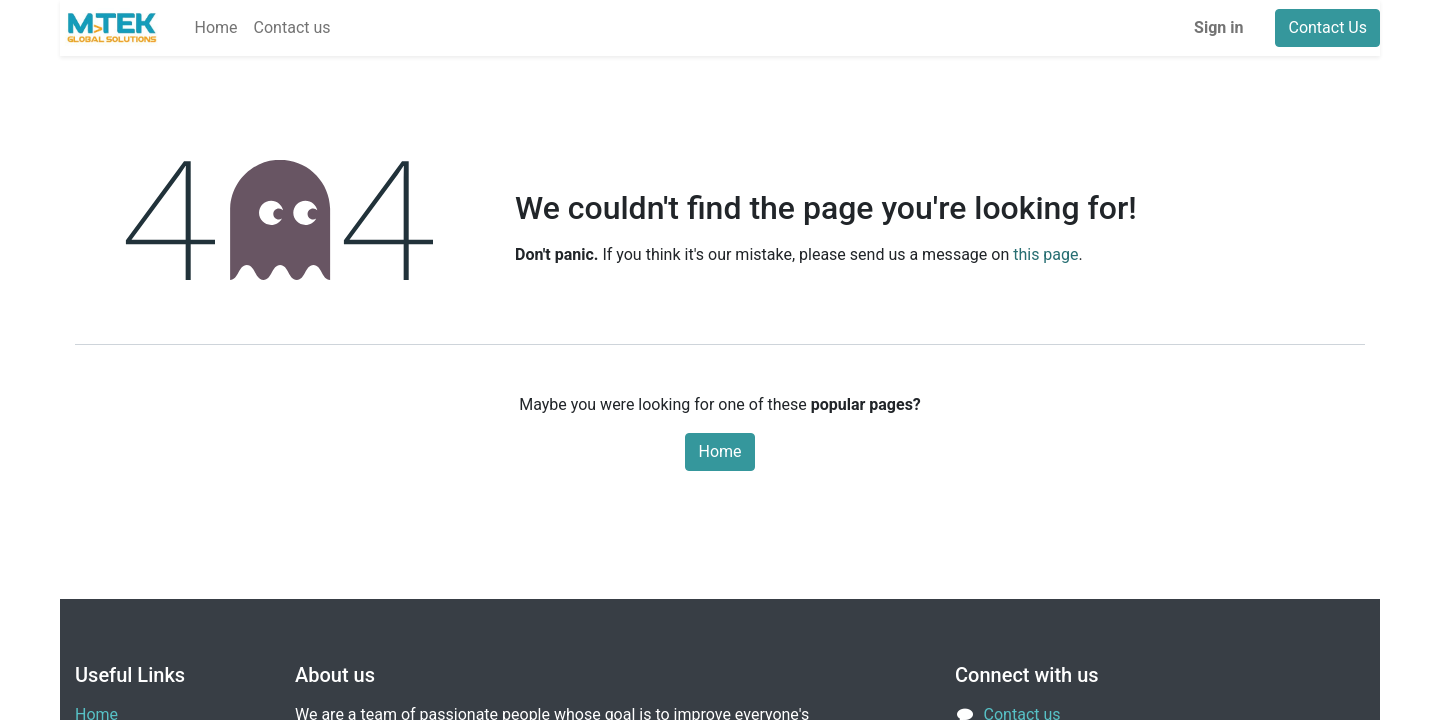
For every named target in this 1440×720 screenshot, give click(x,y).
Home (719, 451)
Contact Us (1327, 27)
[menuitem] (216, 28)
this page (1045, 254)
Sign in (1218, 27)
